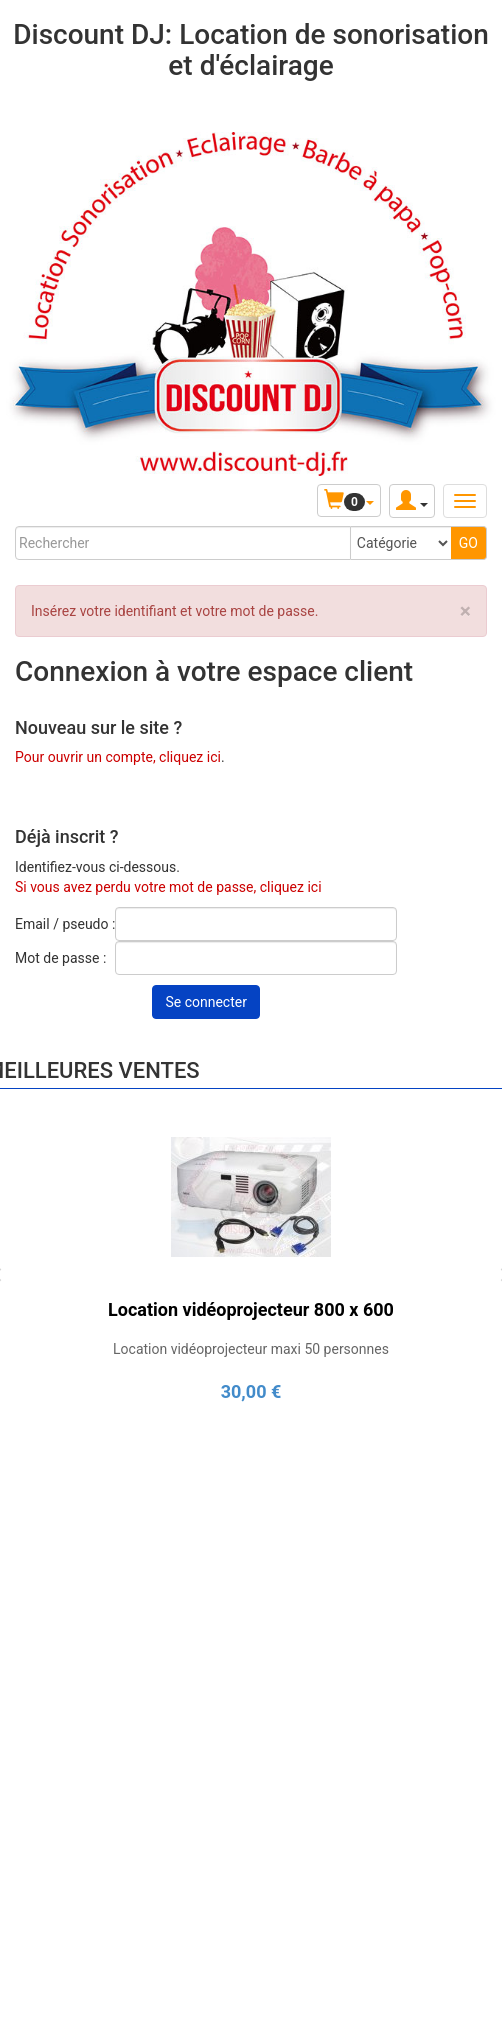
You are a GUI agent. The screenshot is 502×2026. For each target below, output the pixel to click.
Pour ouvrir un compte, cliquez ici (118, 757)
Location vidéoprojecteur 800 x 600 (251, 1309)
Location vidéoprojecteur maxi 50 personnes (251, 1349)
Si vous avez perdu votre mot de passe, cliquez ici (168, 887)
